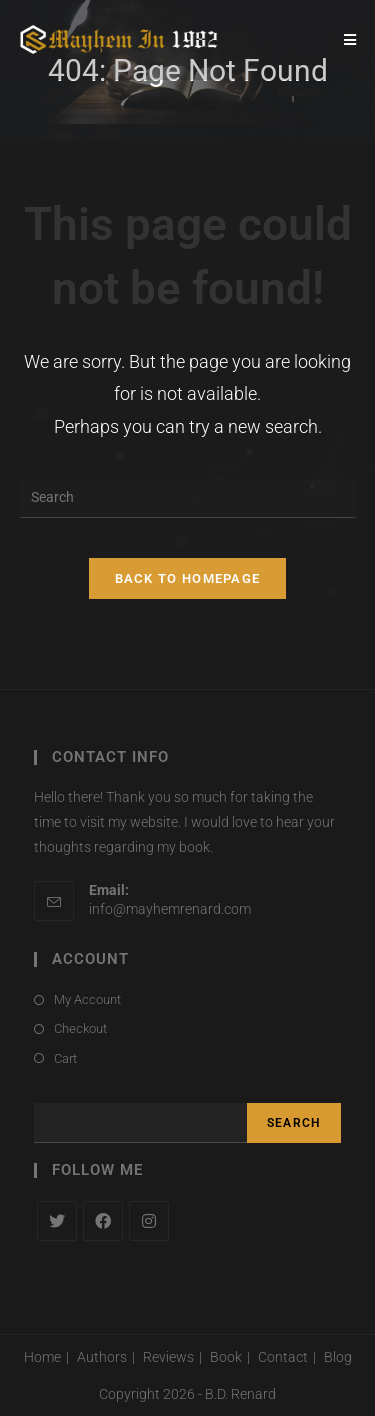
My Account (87, 999)
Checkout (80, 1028)
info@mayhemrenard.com (170, 909)
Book (226, 1357)
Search (294, 1123)
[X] (57, 1221)
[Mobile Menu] (350, 40)
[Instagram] (149, 1221)
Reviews (168, 1357)
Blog (338, 1357)
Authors (102, 1357)
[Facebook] (103, 1221)
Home (42, 1357)
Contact (283, 1357)
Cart (65, 1058)
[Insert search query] (188, 498)
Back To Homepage (188, 578)
